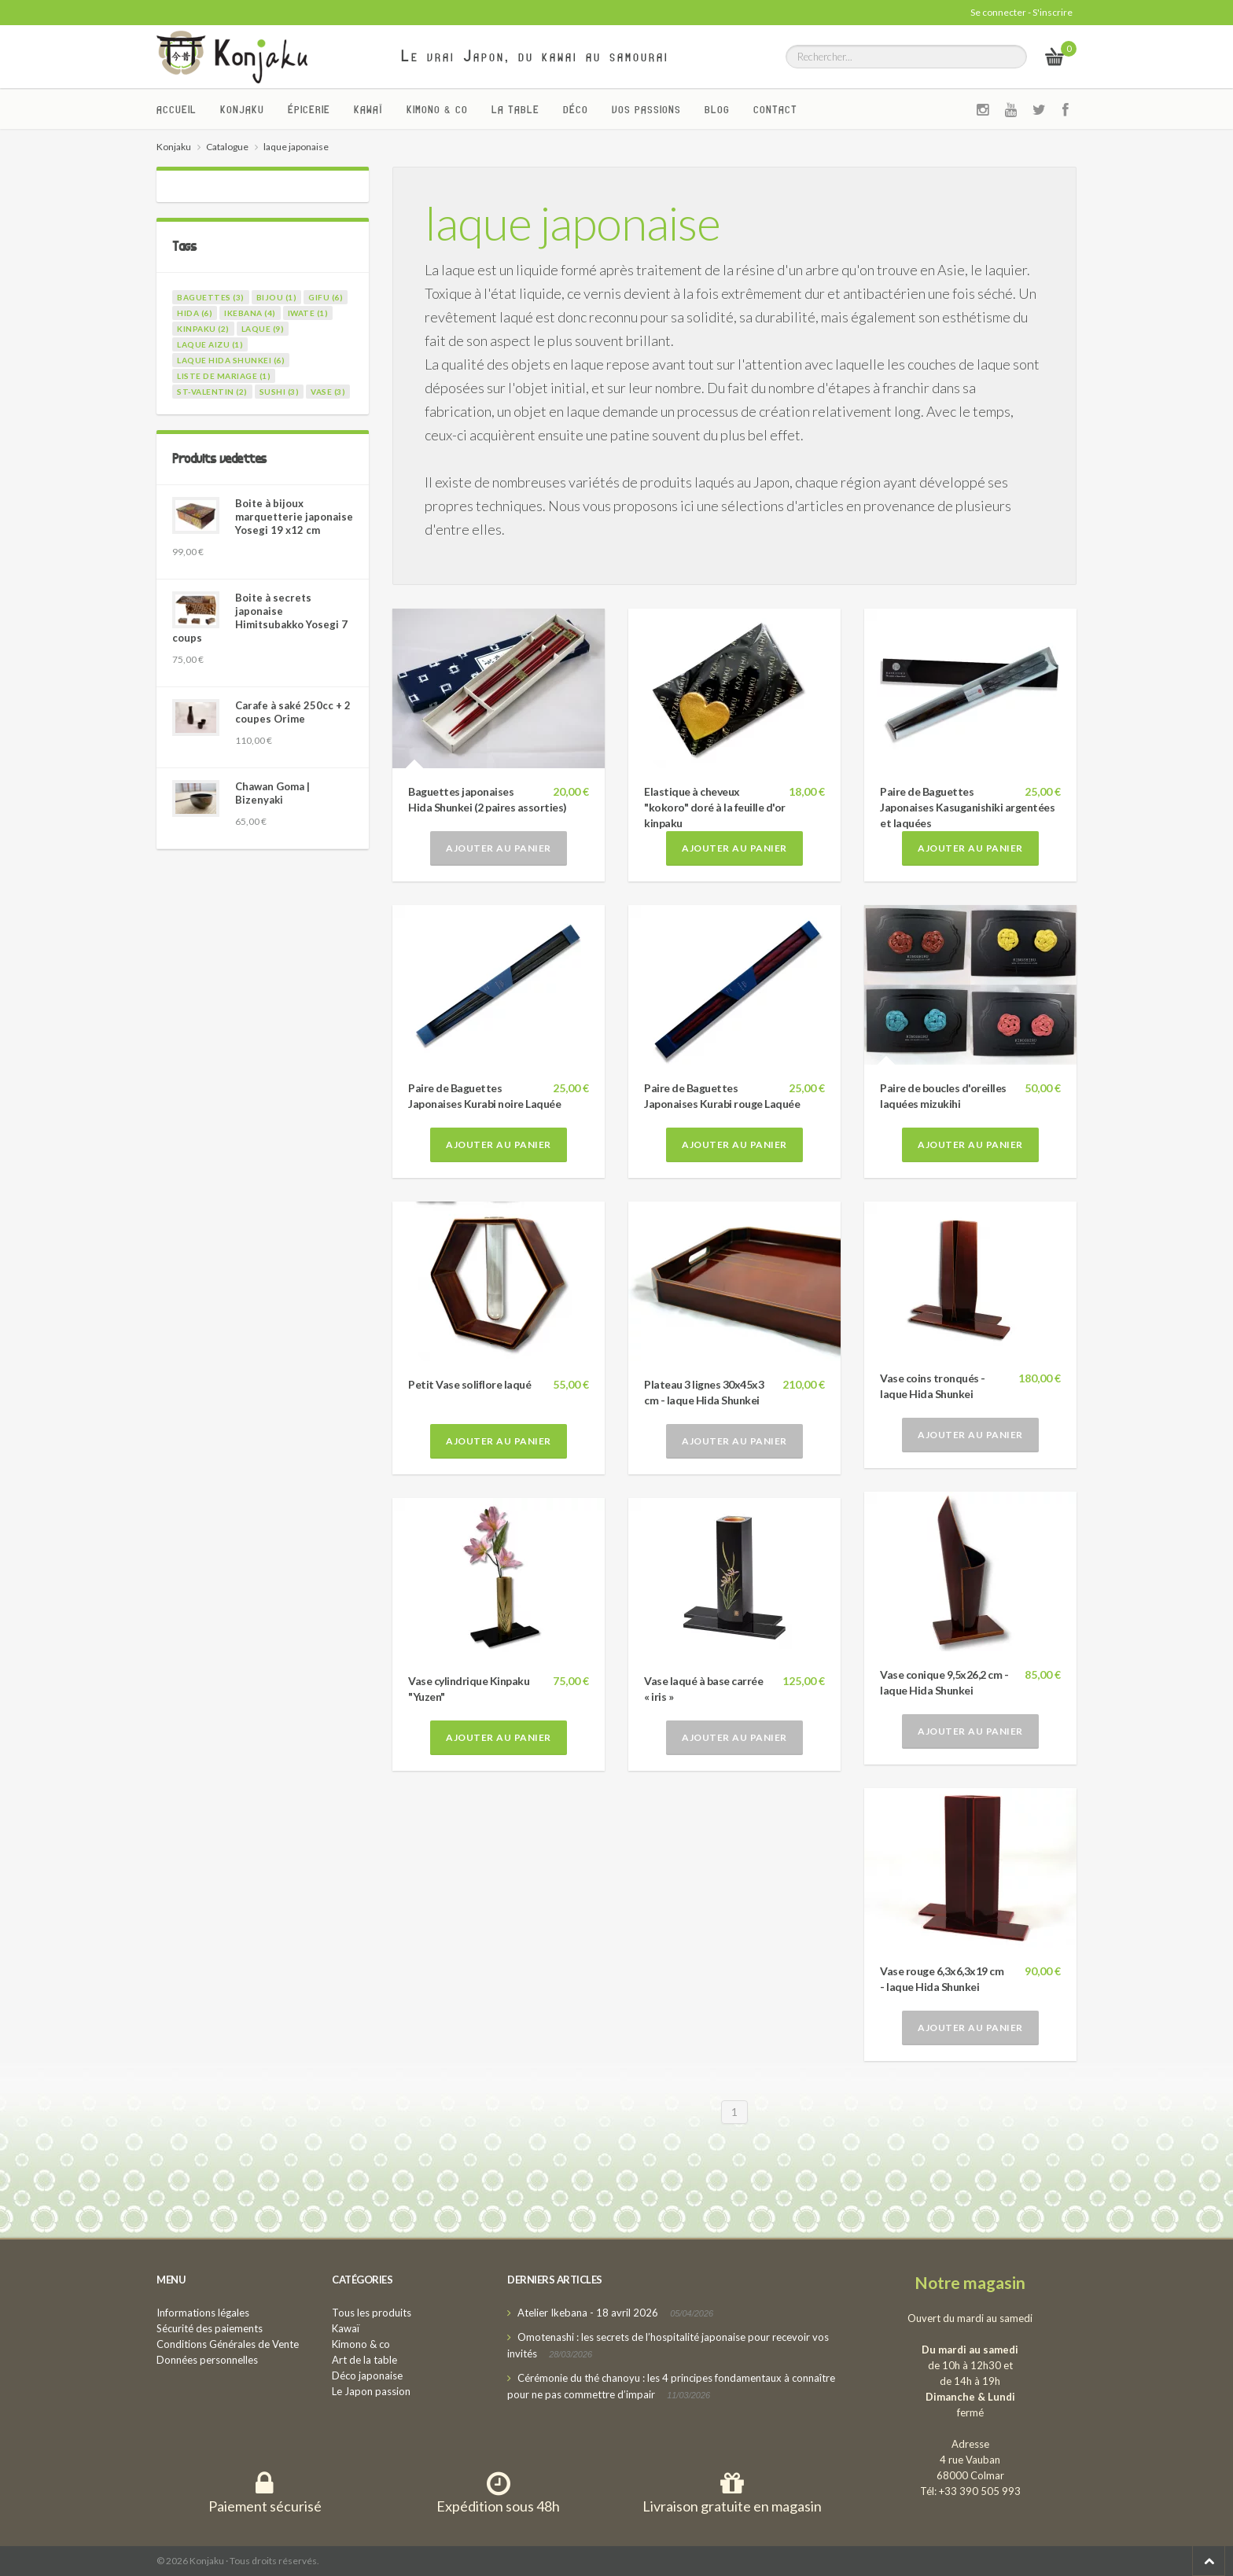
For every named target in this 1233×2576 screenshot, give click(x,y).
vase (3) (328, 391)
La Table (515, 109)
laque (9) (263, 328)
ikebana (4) (250, 313)
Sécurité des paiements (209, 2328)
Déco (575, 109)
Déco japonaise (367, 2375)
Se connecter (998, 12)
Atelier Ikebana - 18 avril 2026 (587, 2312)
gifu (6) (325, 297)
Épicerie (309, 109)
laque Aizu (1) (210, 344)
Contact (775, 109)
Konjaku (242, 109)
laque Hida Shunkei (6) (231, 360)
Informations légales (202, 2312)
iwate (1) (308, 313)
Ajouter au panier (498, 848)
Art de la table (364, 2359)
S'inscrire (1052, 12)
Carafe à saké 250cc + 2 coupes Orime (293, 712)
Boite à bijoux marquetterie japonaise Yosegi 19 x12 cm (294, 516)
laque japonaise (572, 222)
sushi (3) (279, 391)
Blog (717, 109)
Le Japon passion (371, 2391)
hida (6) (194, 313)
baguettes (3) (211, 297)
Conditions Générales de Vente (227, 2344)
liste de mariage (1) (224, 376)
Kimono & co (437, 109)
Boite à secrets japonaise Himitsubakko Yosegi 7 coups (260, 617)
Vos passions (646, 109)
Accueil (176, 109)
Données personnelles (207, 2359)
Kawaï (368, 109)
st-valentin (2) (212, 391)
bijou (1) (276, 297)
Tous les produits (371, 2312)
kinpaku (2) (203, 328)
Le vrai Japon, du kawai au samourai (535, 55)
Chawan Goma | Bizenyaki (272, 793)
